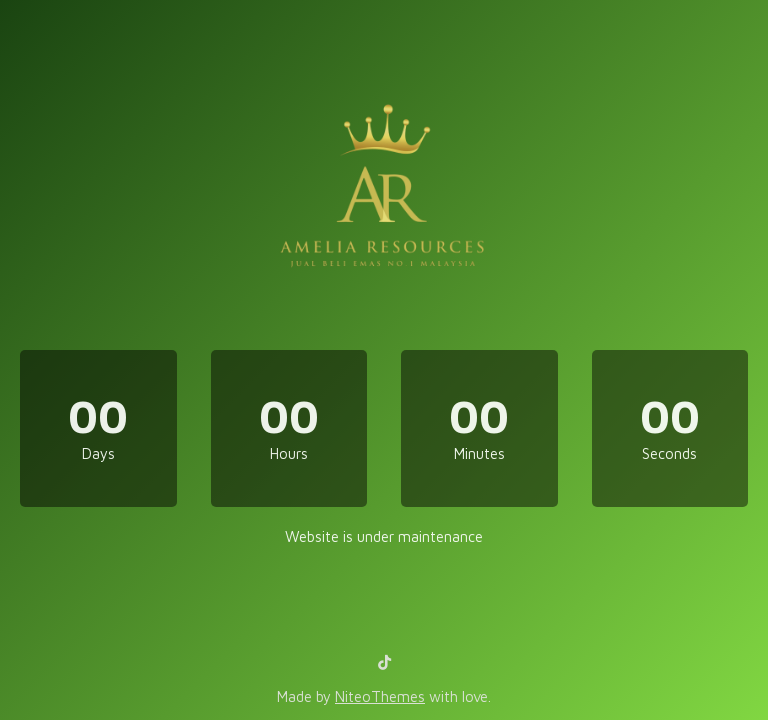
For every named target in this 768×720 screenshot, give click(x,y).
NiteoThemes (380, 696)
